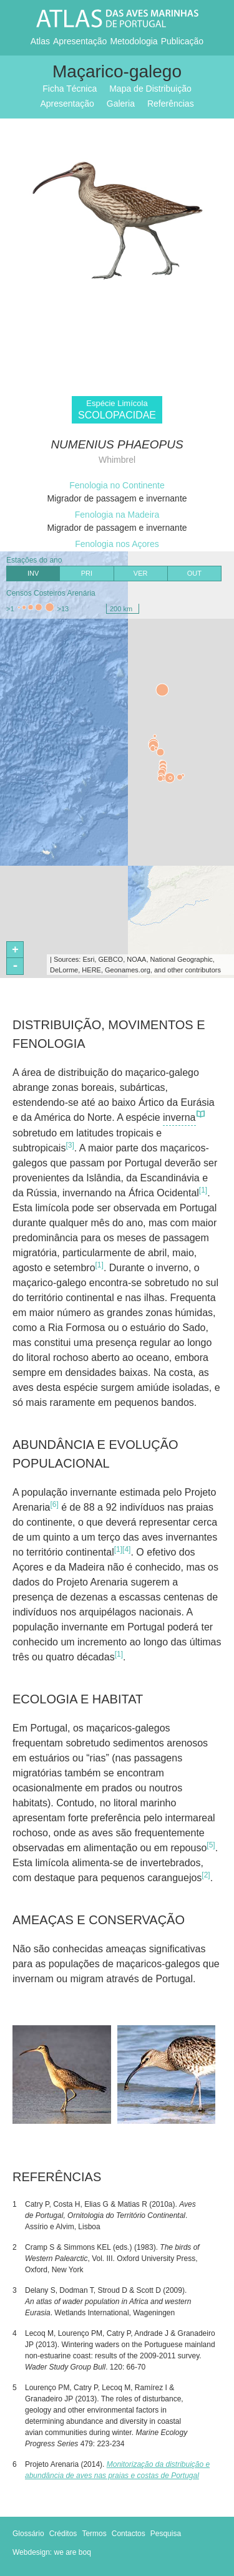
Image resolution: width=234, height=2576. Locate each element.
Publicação (182, 41)
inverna (184, 1118)
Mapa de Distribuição (150, 89)
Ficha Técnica (69, 89)
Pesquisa (165, 2533)
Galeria (121, 104)
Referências (170, 104)
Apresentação (80, 41)
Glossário (28, 2533)
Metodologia (133, 41)
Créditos (63, 2533)
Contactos (128, 2533)
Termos (94, 2533)
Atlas (40, 41)
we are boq (72, 2552)
